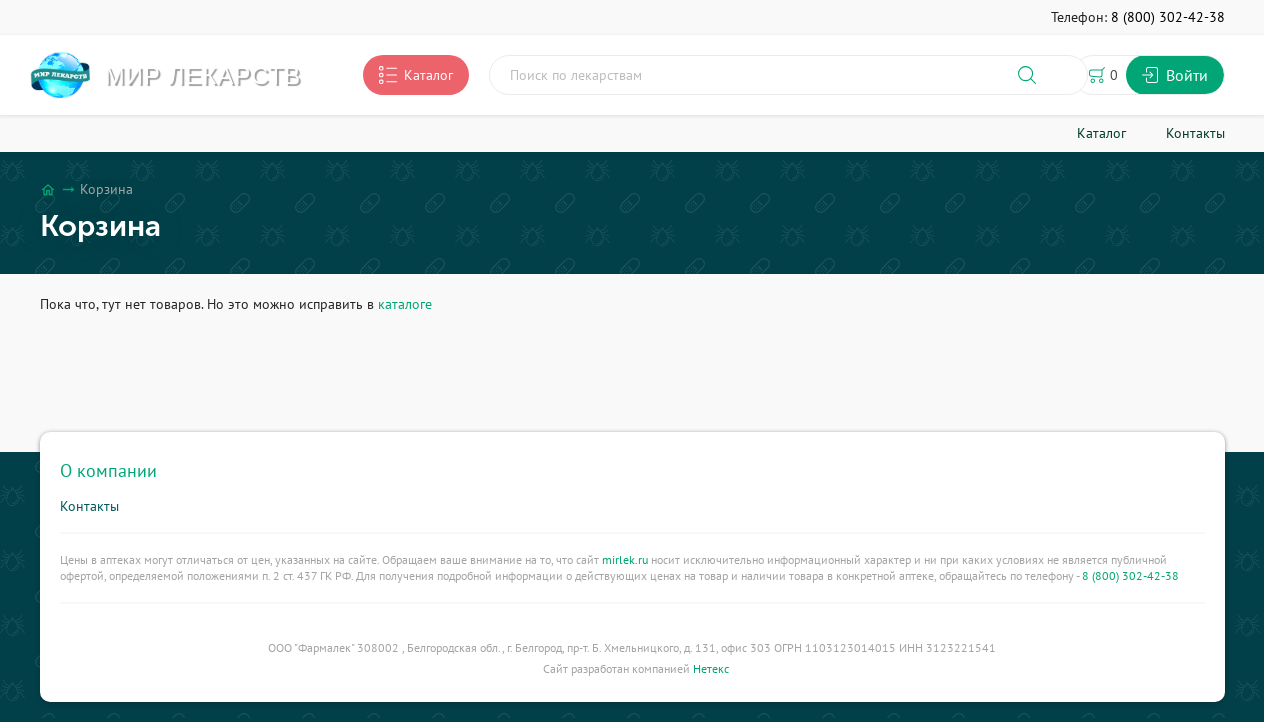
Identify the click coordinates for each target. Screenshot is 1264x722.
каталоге (405, 304)
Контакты (89, 506)
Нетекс (711, 668)
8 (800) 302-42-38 (1130, 575)
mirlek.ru (625, 559)
